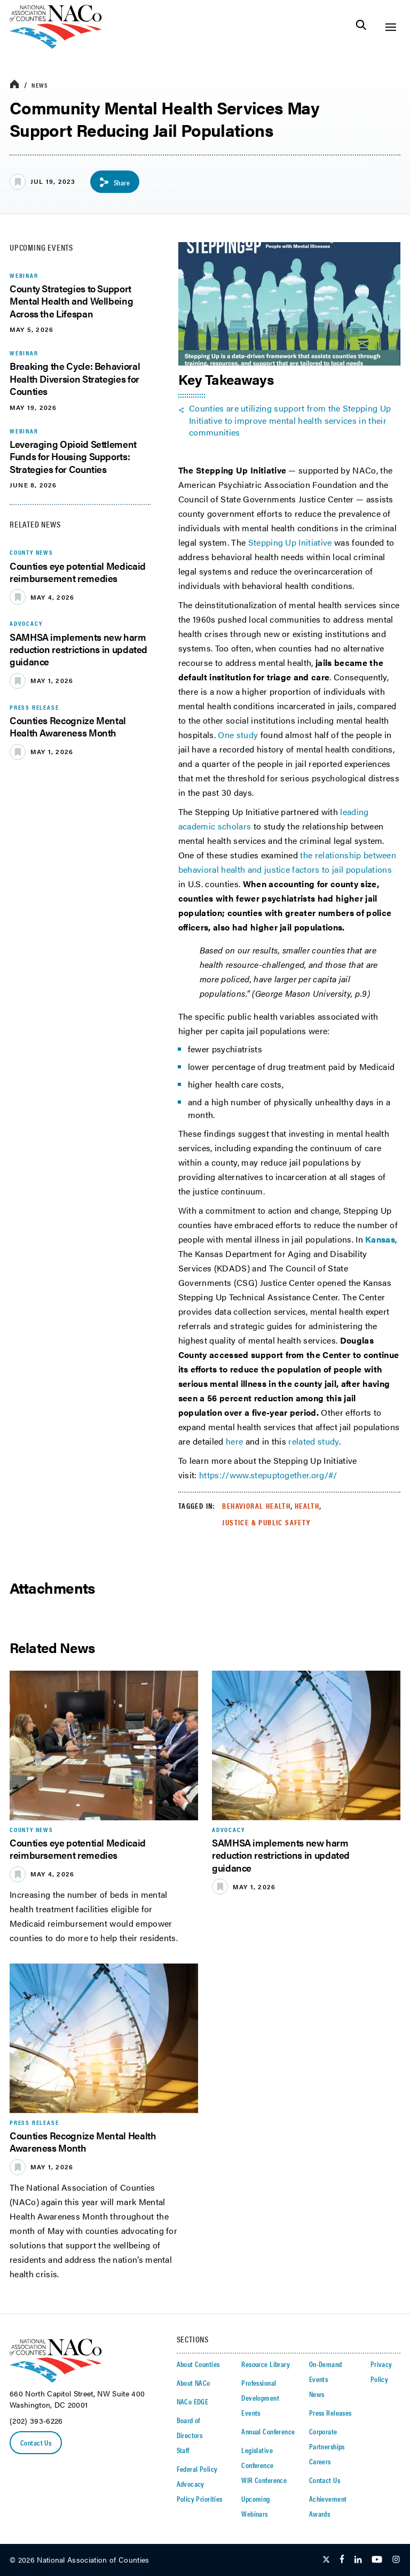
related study (313, 1441)
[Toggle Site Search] (361, 27)
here (236, 1441)
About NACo (193, 2382)
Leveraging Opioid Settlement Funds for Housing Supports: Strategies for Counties (73, 456)
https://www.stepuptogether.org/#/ (268, 1475)
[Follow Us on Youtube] (377, 2560)
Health (307, 1505)
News (39, 85)
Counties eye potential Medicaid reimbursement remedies (78, 572)
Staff (183, 2450)
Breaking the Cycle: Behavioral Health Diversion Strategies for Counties (75, 378)
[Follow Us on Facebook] (342, 2560)
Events (251, 2412)
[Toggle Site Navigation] (390, 27)
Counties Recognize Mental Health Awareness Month (68, 726)
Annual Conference (268, 2431)
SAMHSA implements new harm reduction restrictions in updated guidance (78, 649)
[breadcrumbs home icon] (14, 85)
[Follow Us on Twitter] (326, 2560)
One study (238, 734)
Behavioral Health (256, 1505)
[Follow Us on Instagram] (396, 2560)
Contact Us (35, 2442)
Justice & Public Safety (266, 1522)
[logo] (56, 46)
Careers (320, 2461)
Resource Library (265, 2363)
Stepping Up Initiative (290, 542)
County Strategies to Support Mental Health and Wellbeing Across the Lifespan (71, 301)
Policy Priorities (200, 2498)
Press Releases (330, 2412)
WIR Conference (264, 2479)
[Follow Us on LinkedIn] (358, 2560)
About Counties (198, 2363)
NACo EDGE (193, 2401)
